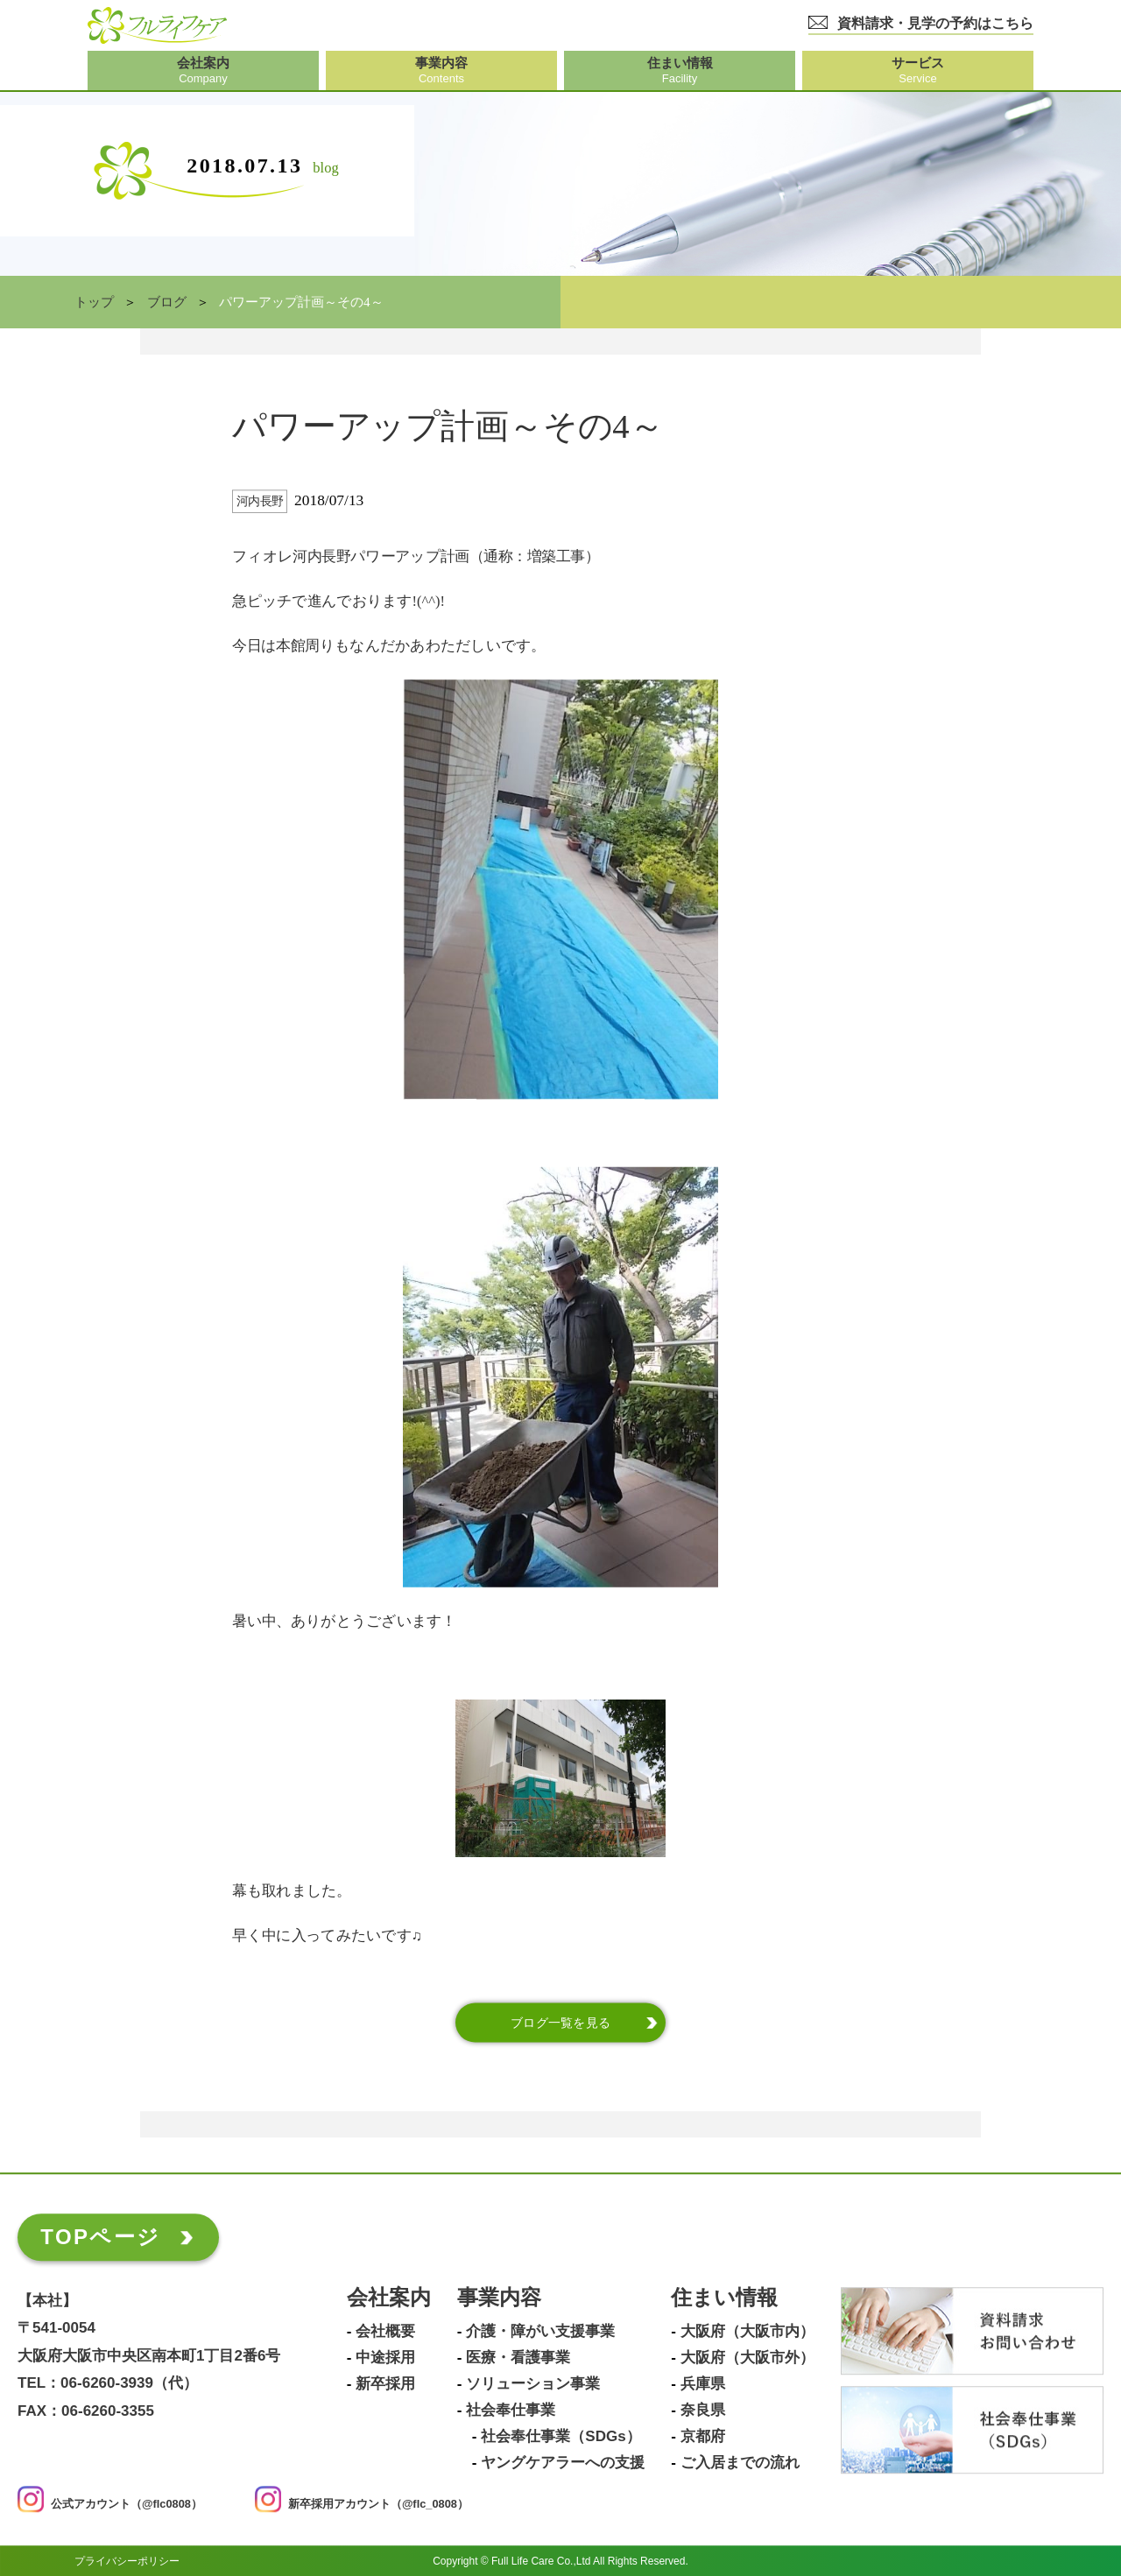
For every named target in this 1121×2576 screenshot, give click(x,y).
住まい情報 (724, 2298)
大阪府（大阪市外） (747, 2358)
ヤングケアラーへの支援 (563, 2463)
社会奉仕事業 (510, 2410)
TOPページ (100, 2237)
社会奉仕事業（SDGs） (560, 2437)
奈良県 (702, 2410)
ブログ (167, 302)
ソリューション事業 (533, 2384)
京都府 (702, 2437)
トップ (94, 302)
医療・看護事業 (518, 2358)
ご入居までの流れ (740, 2463)
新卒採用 (385, 2384)
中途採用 (385, 2358)
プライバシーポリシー (127, 2561)
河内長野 (260, 501)
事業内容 (499, 2298)
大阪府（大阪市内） (747, 2332)
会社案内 (389, 2298)
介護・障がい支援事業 (540, 2332)
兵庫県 (702, 2384)
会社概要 (385, 2332)
